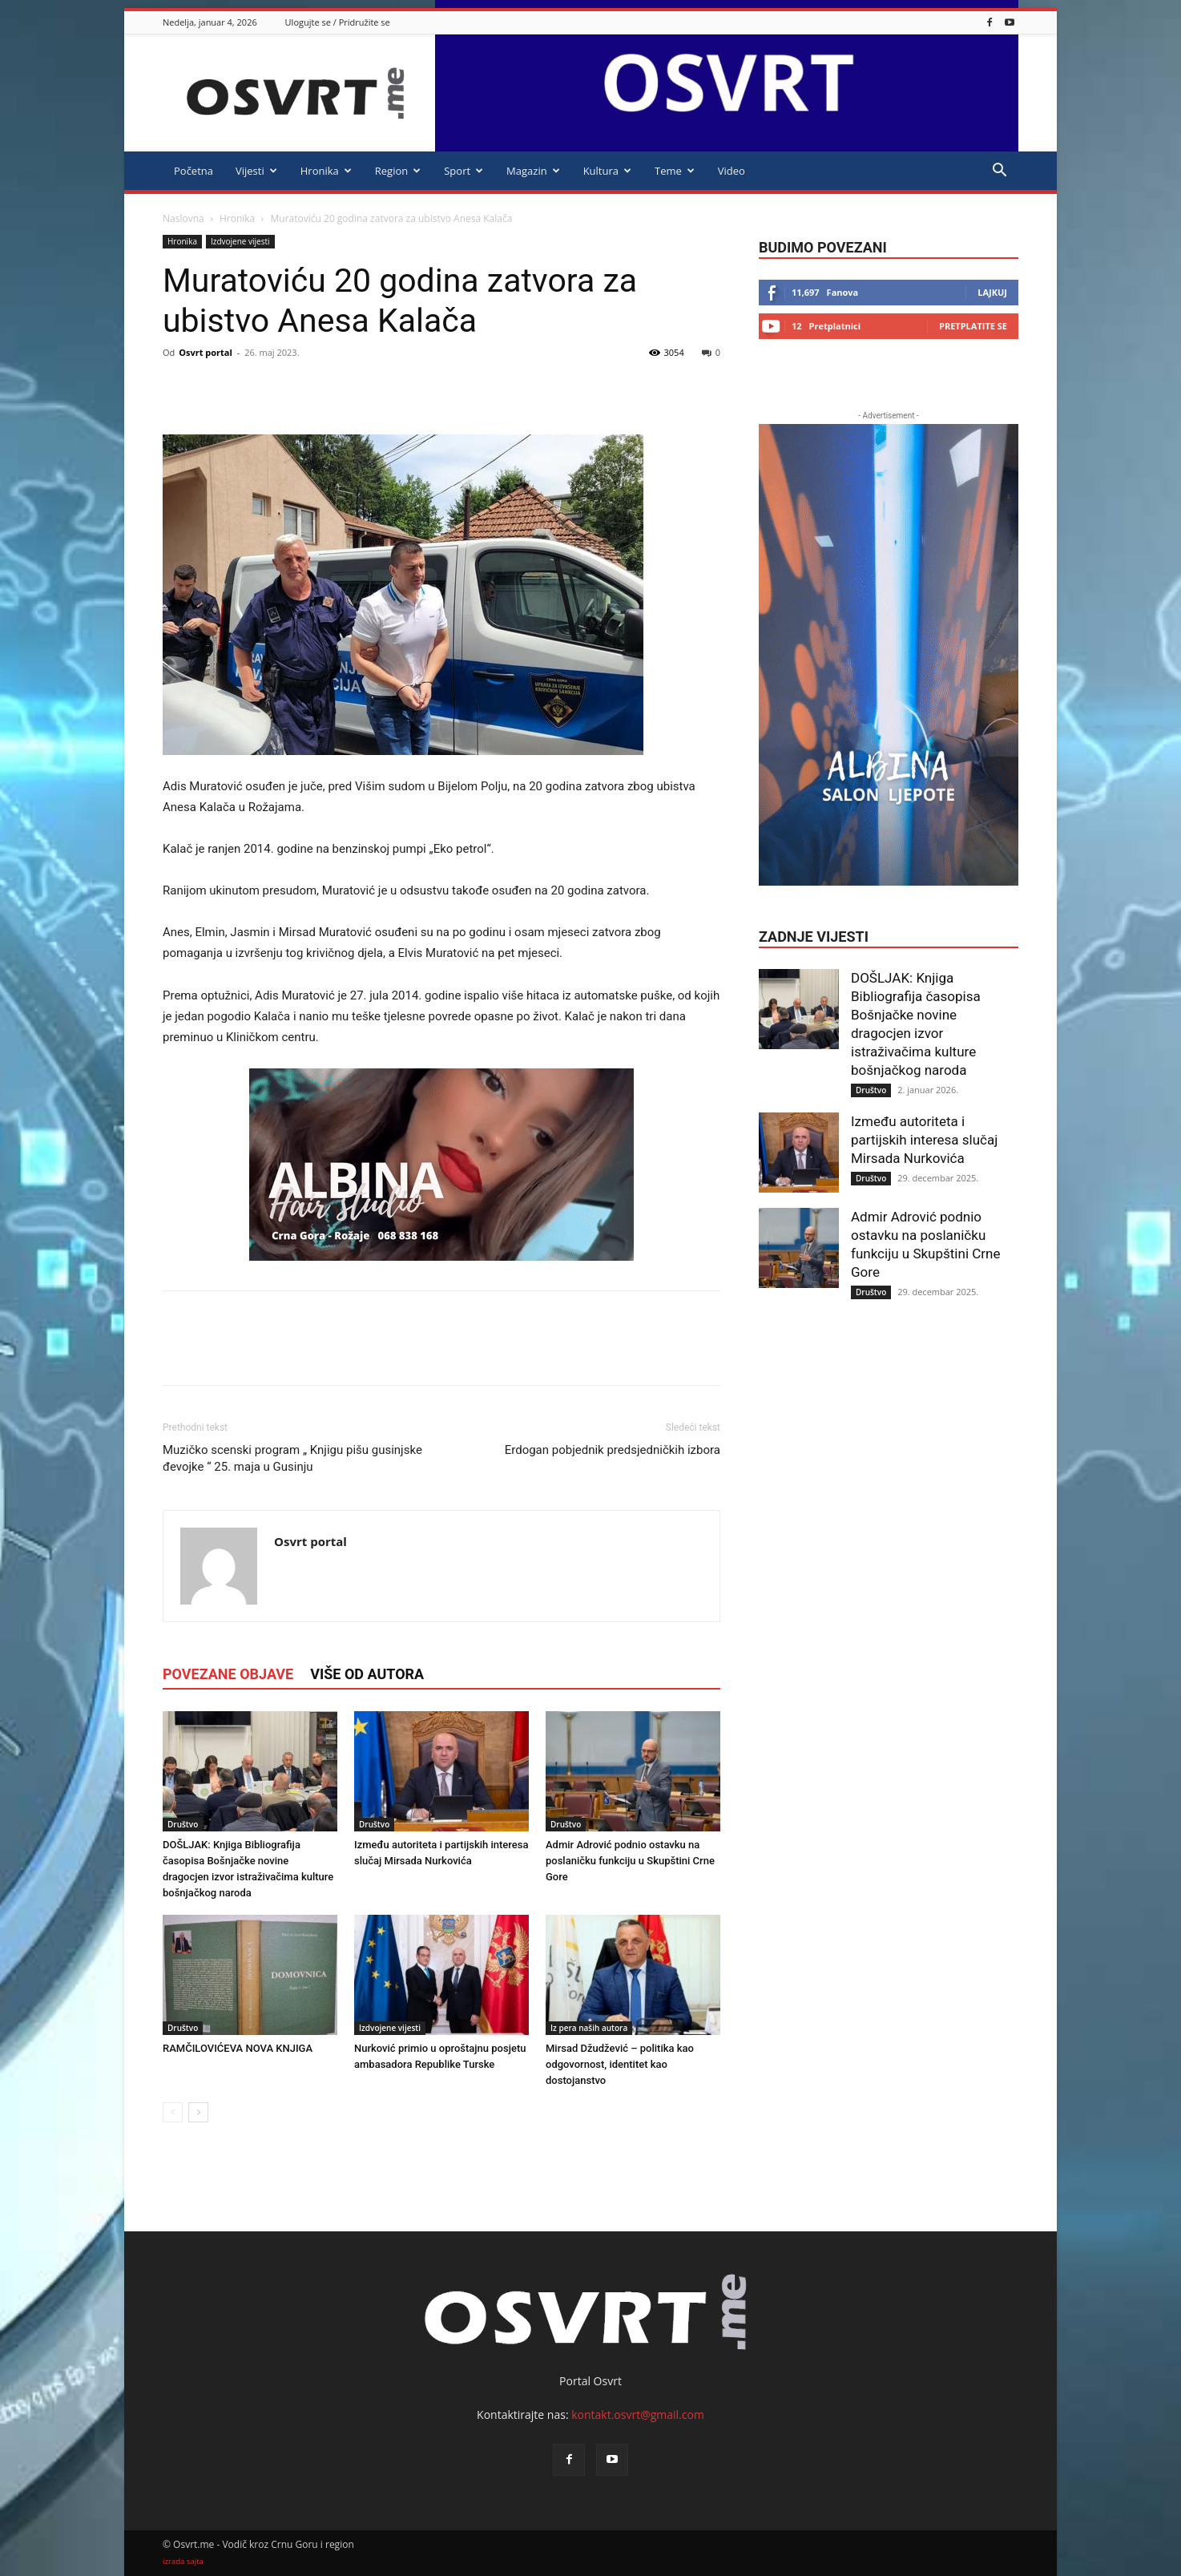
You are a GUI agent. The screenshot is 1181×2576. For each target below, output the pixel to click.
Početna (193, 171)
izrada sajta (183, 2561)
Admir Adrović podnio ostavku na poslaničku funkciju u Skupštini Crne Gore (630, 1861)
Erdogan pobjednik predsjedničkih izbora (612, 1450)
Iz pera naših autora (588, 2027)
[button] (999, 172)
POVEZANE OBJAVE (228, 1674)
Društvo (182, 1824)
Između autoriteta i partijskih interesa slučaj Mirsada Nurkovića (924, 1139)
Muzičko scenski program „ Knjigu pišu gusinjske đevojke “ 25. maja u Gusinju (292, 1458)
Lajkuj (992, 292)
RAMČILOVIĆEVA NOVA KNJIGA (237, 2048)
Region (398, 171)
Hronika (326, 171)
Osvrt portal (205, 352)
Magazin (533, 171)
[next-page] (198, 2112)
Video (731, 171)
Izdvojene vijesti (240, 241)
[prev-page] (173, 2112)
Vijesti (256, 171)
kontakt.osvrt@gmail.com (637, 2414)
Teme (675, 171)
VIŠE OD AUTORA (367, 1674)
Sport (463, 171)
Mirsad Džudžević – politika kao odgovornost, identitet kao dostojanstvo (620, 2064)
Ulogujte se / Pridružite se (337, 22)
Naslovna (183, 218)
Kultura (607, 171)
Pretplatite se (973, 326)
